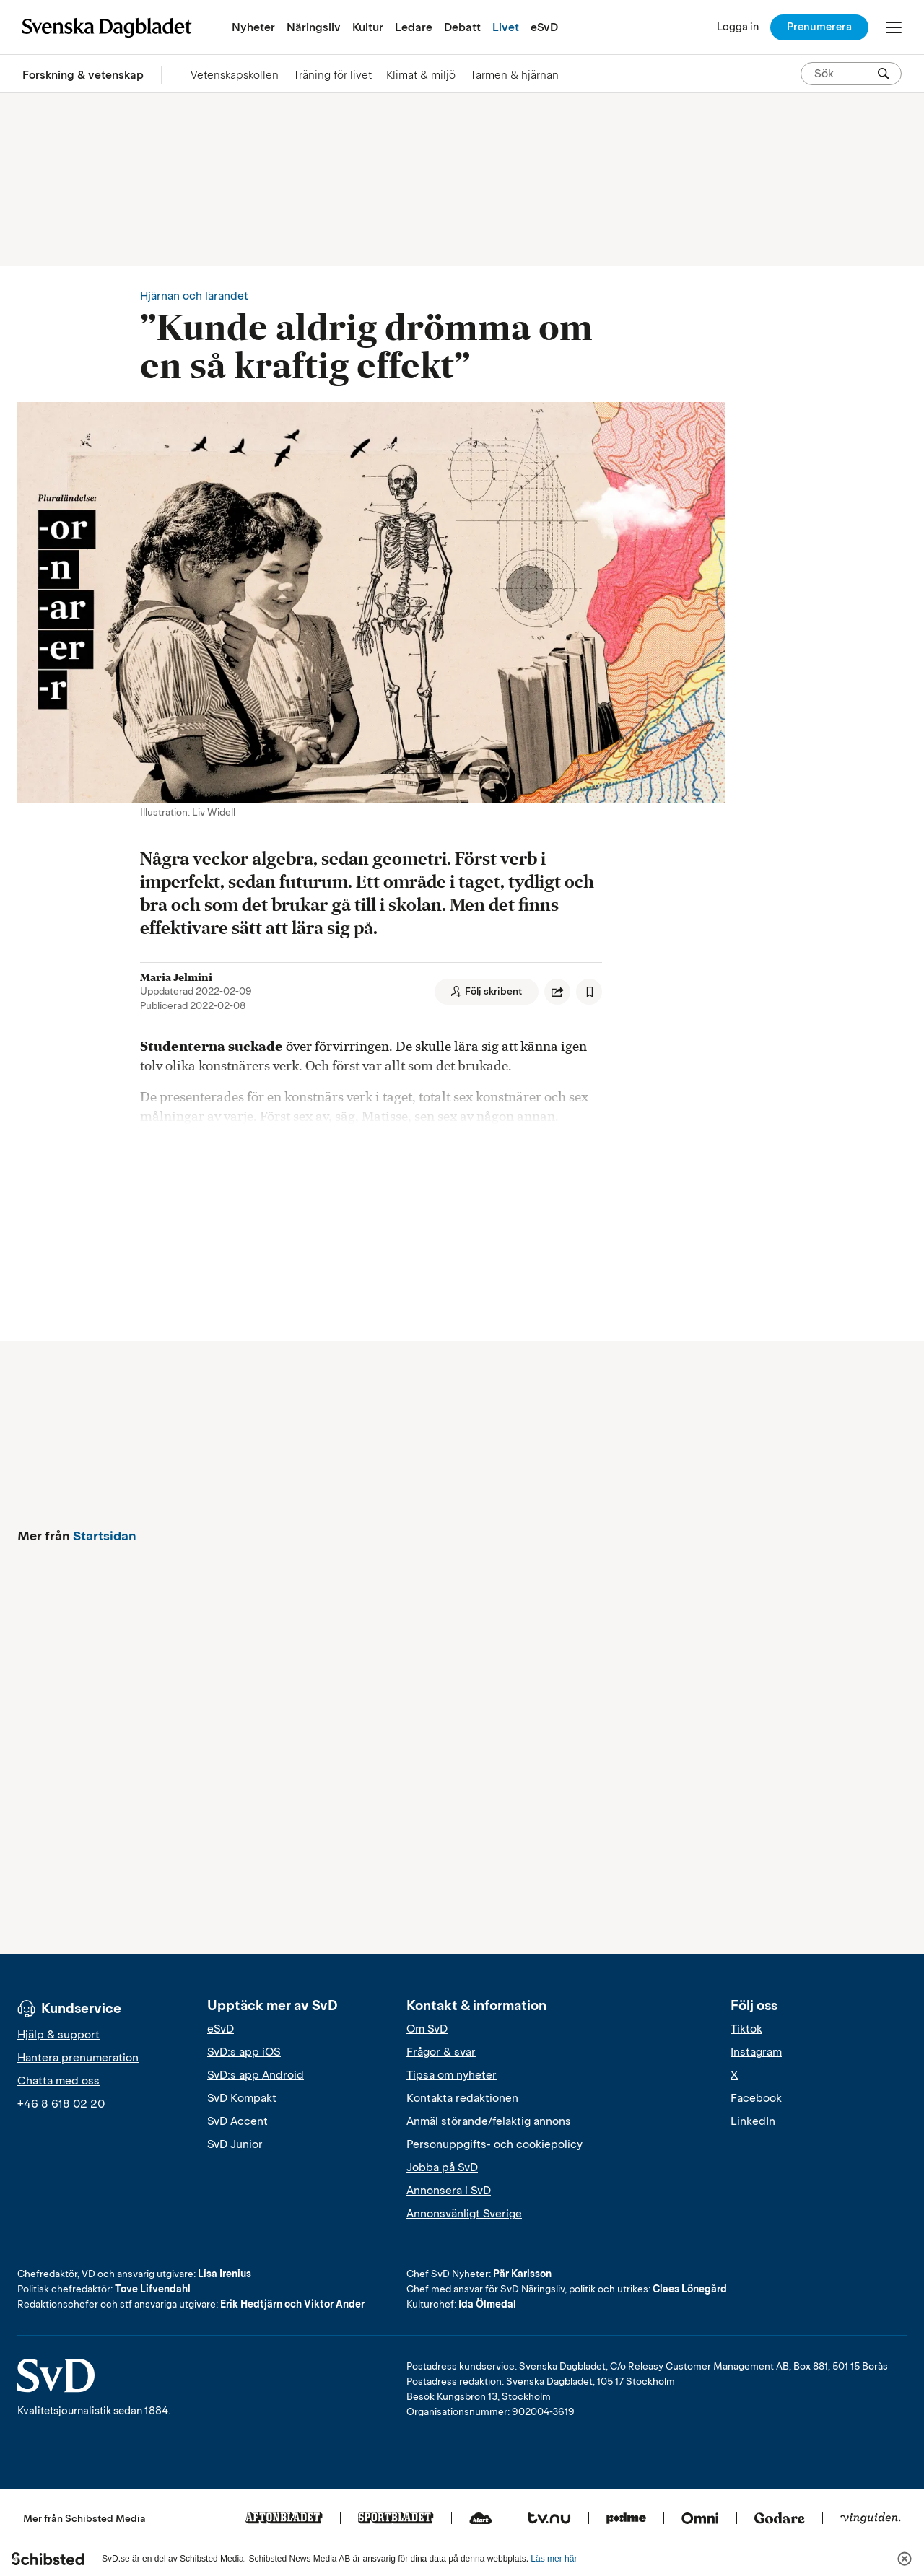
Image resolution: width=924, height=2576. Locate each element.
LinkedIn (753, 2121)
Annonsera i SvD (448, 2190)
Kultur (367, 27)
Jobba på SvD (442, 2167)
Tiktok (746, 2029)
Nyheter (253, 27)
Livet (505, 27)
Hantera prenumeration (78, 2058)
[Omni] (700, 2519)
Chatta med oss (58, 2081)
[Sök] (883, 73)
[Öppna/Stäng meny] (894, 27)
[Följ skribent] (487, 992)
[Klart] (480, 2519)
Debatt (462, 27)
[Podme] (626, 2519)
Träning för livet (332, 75)
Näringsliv (314, 27)
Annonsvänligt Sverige (464, 2213)
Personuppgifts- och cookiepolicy (494, 2144)
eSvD (544, 27)
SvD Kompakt (241, 2098)
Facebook (756, 2098)
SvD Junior (235, 2144)
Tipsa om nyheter (451, 2075)
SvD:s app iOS (244, 2052)
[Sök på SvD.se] (845, 74)
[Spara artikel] (589, 992)
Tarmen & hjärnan (514, 75)
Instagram (756, 2052)
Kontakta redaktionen (462, 2098)
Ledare (413, 27)
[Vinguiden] (870, 2519)
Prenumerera (819, 26)
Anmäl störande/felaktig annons (488, 2121)
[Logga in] (738, 27)
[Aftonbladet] (284, 2519)
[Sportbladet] (396, 2519)
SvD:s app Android (255, 2075)
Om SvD (427, 2029)
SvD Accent (237, 2121)
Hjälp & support (58, 2034)
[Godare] (779, 2519)
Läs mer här (554, 2559)
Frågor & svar (441, 2052)
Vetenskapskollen (235, 75)
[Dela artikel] (557, 992)
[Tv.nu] (549, 2519)
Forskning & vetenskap (83, 75)
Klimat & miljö (421, 75)
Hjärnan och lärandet (194, 295)
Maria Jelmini (176, 977)
